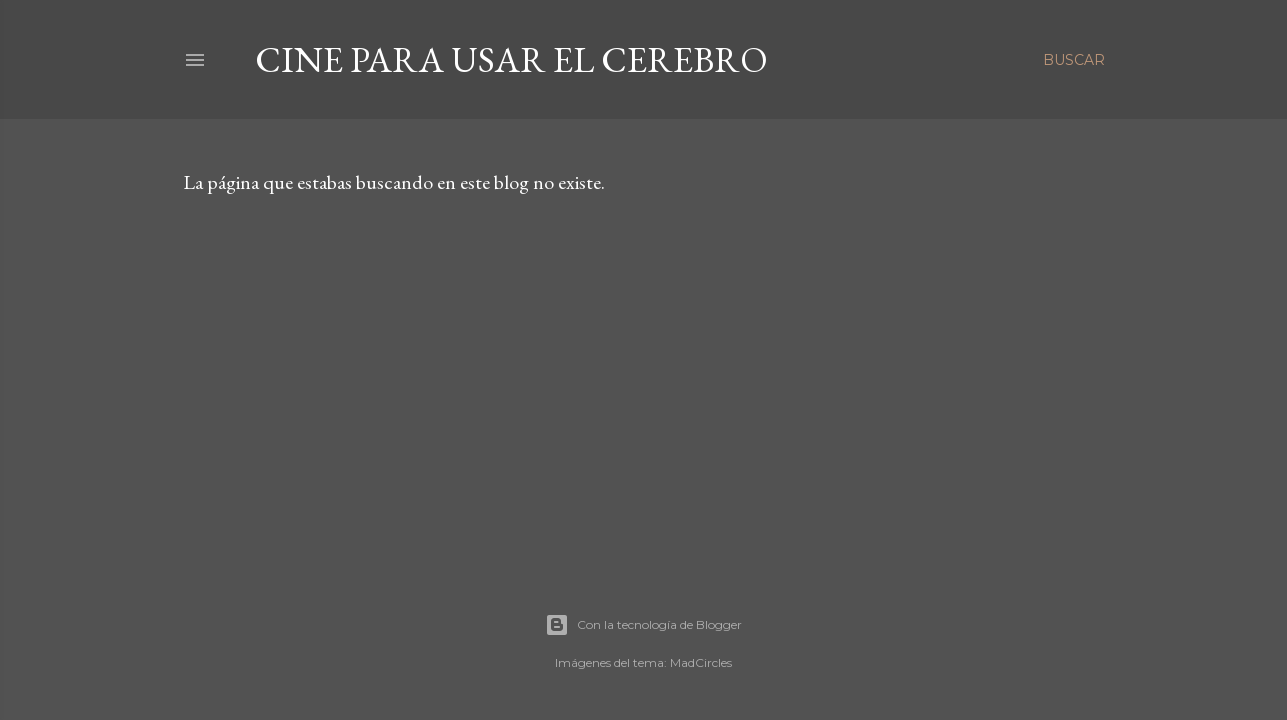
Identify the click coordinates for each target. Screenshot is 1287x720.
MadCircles (701, 662)
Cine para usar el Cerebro (511, 59)
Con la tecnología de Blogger (643, 625)
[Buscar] (1074, 60)
